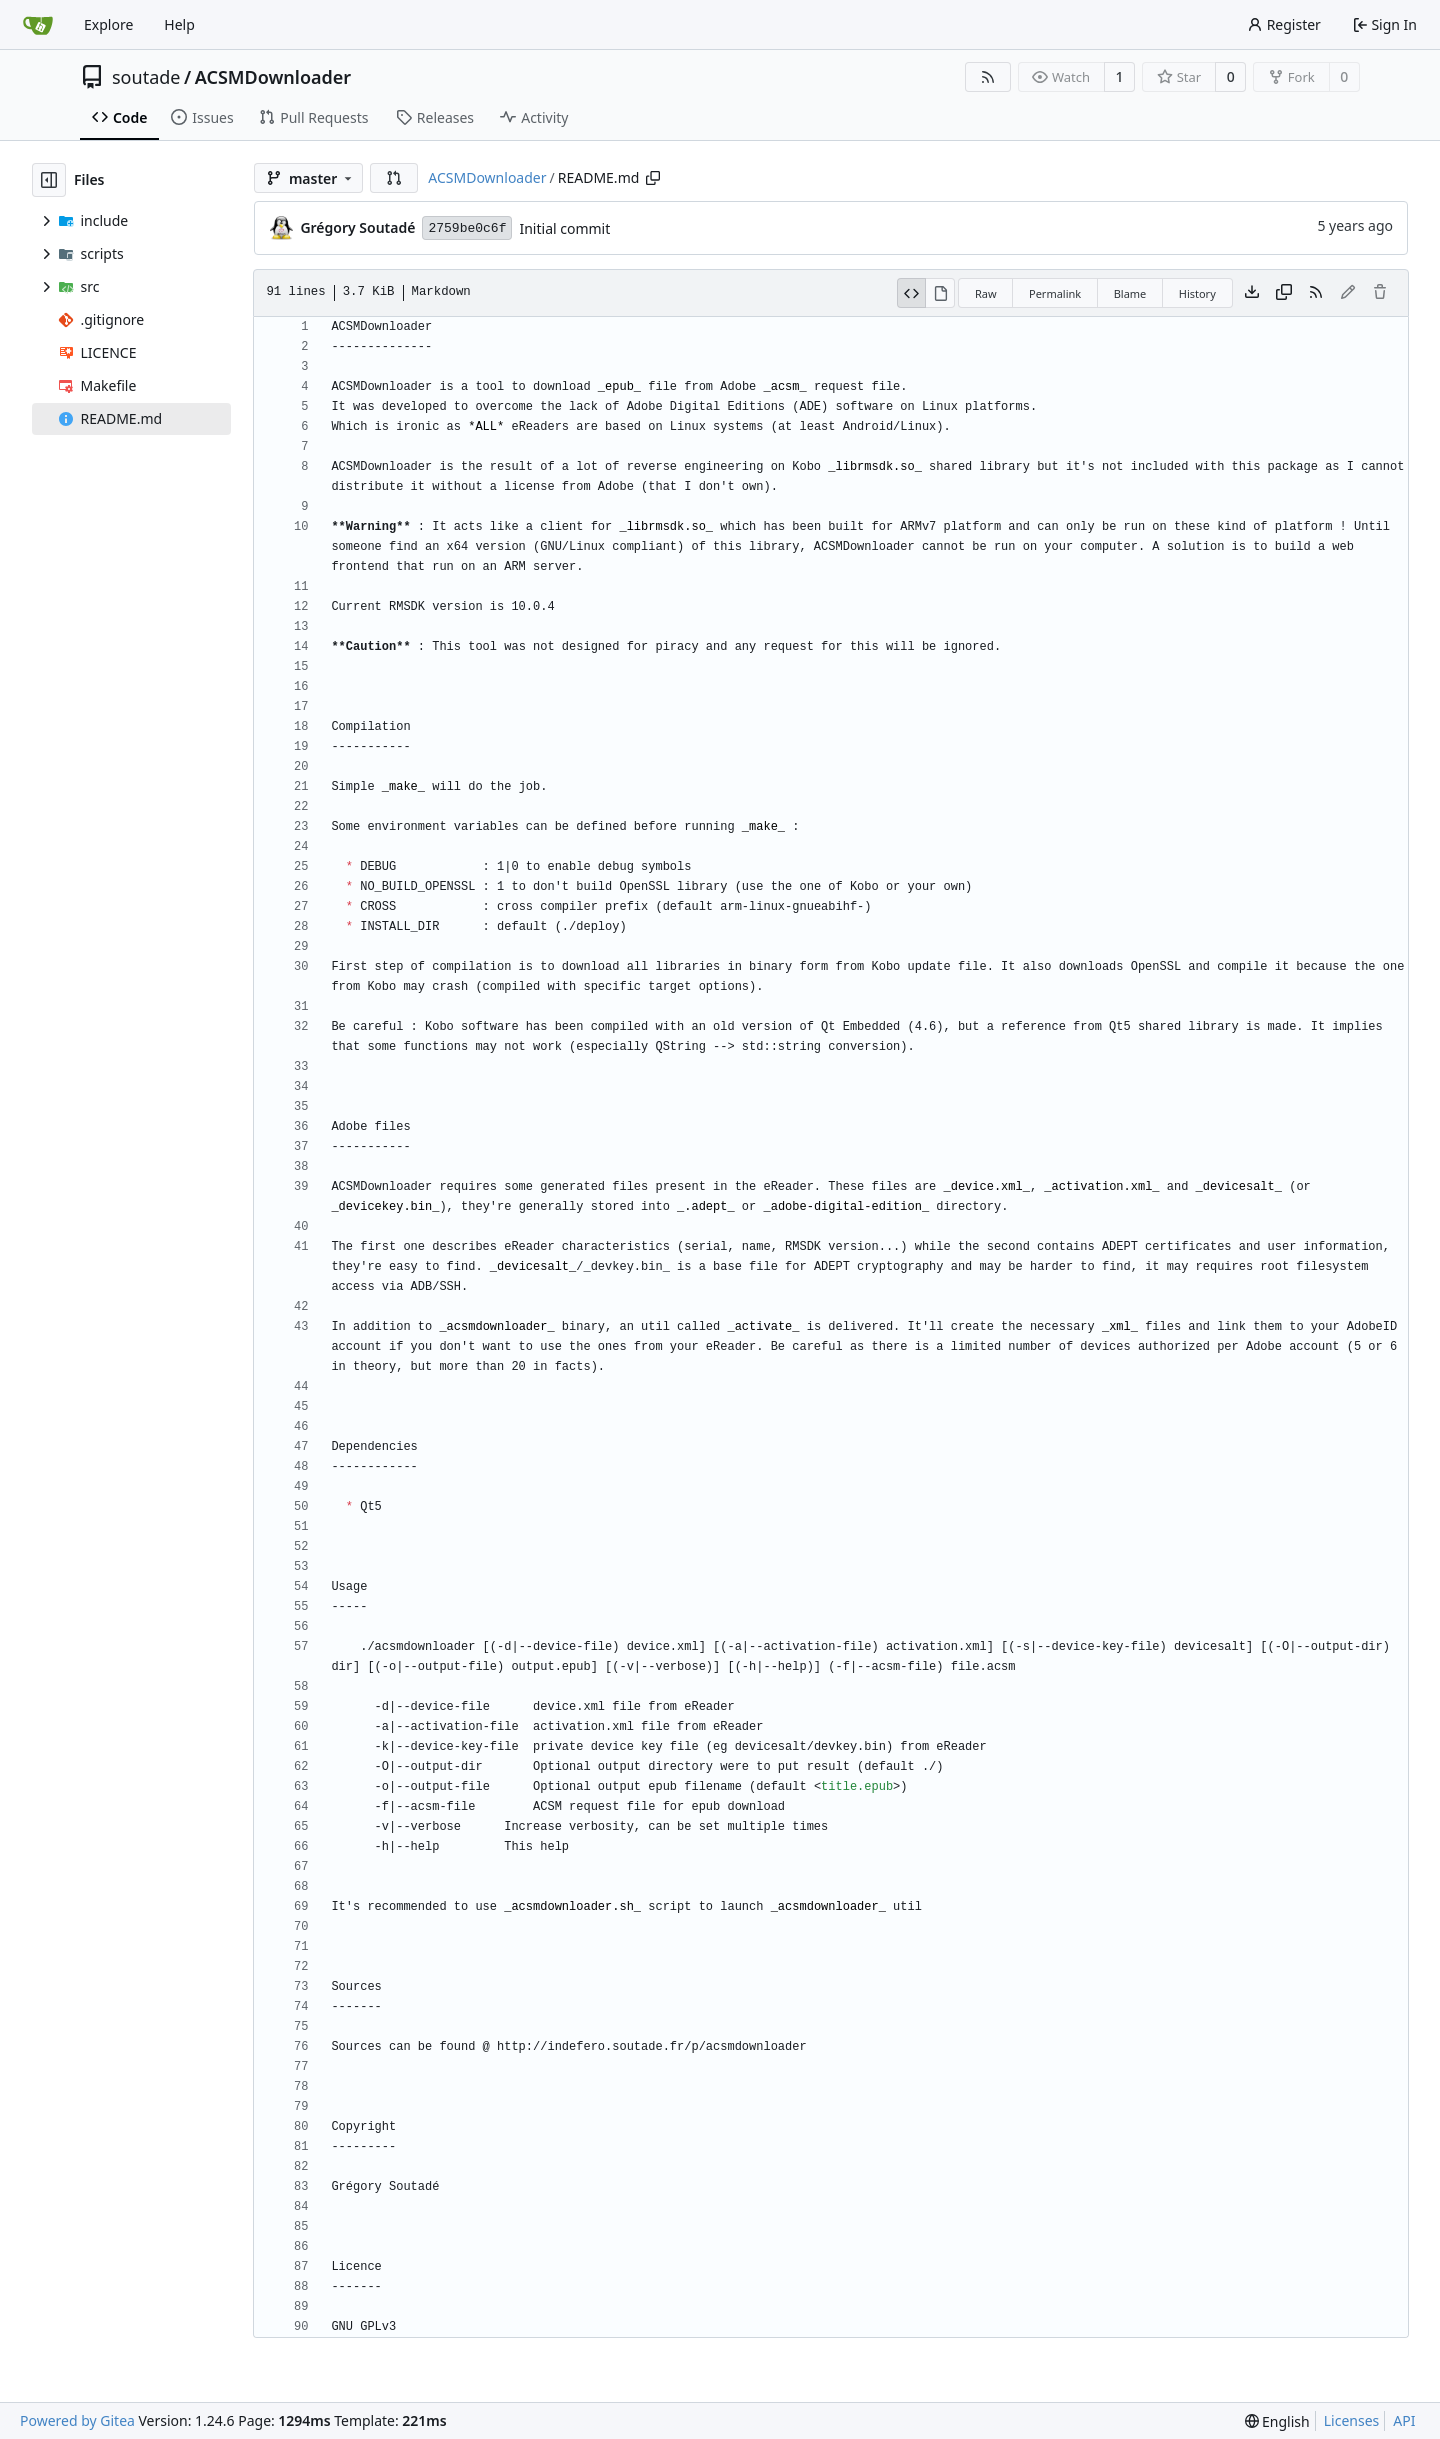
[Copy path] (653, 178)
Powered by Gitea (77, 2420)
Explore (108, 24)
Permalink (1055, 293)
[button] (394, 178)
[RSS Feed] (988, 77)
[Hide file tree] (49, 180)
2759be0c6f (467, 228)
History (1197, 293)
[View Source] (912, 293)
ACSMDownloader (273, 77)
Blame (1130, 293)
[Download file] (1252, 293)
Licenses (1352, 2420)
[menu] (1277, 2421)
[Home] (38, 25)
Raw (986, 293)
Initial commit (564, 228)
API (1404, 2420)
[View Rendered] (940, 293)
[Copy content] (1284, 293)
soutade (146, 77)
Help (179, 24)
